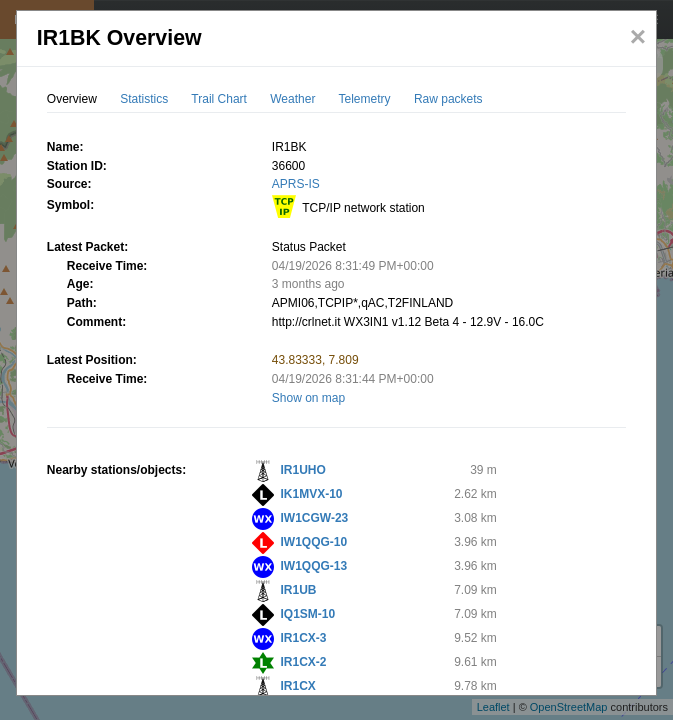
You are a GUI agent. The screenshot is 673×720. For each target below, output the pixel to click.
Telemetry (365, 99)
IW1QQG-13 (314, 566)
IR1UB (299, 590)
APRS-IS (296, 184)
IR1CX (298, 686)
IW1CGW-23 (315, 518)
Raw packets (448, 99)
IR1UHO (303, 470)
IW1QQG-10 (314, 542)
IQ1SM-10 (308, 614)
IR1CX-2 (304, 662)
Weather (292, 99)
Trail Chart (219, 99)
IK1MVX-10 (312, 494)
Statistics (144, 99)
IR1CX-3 (304, 638)
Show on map (308, 398)
